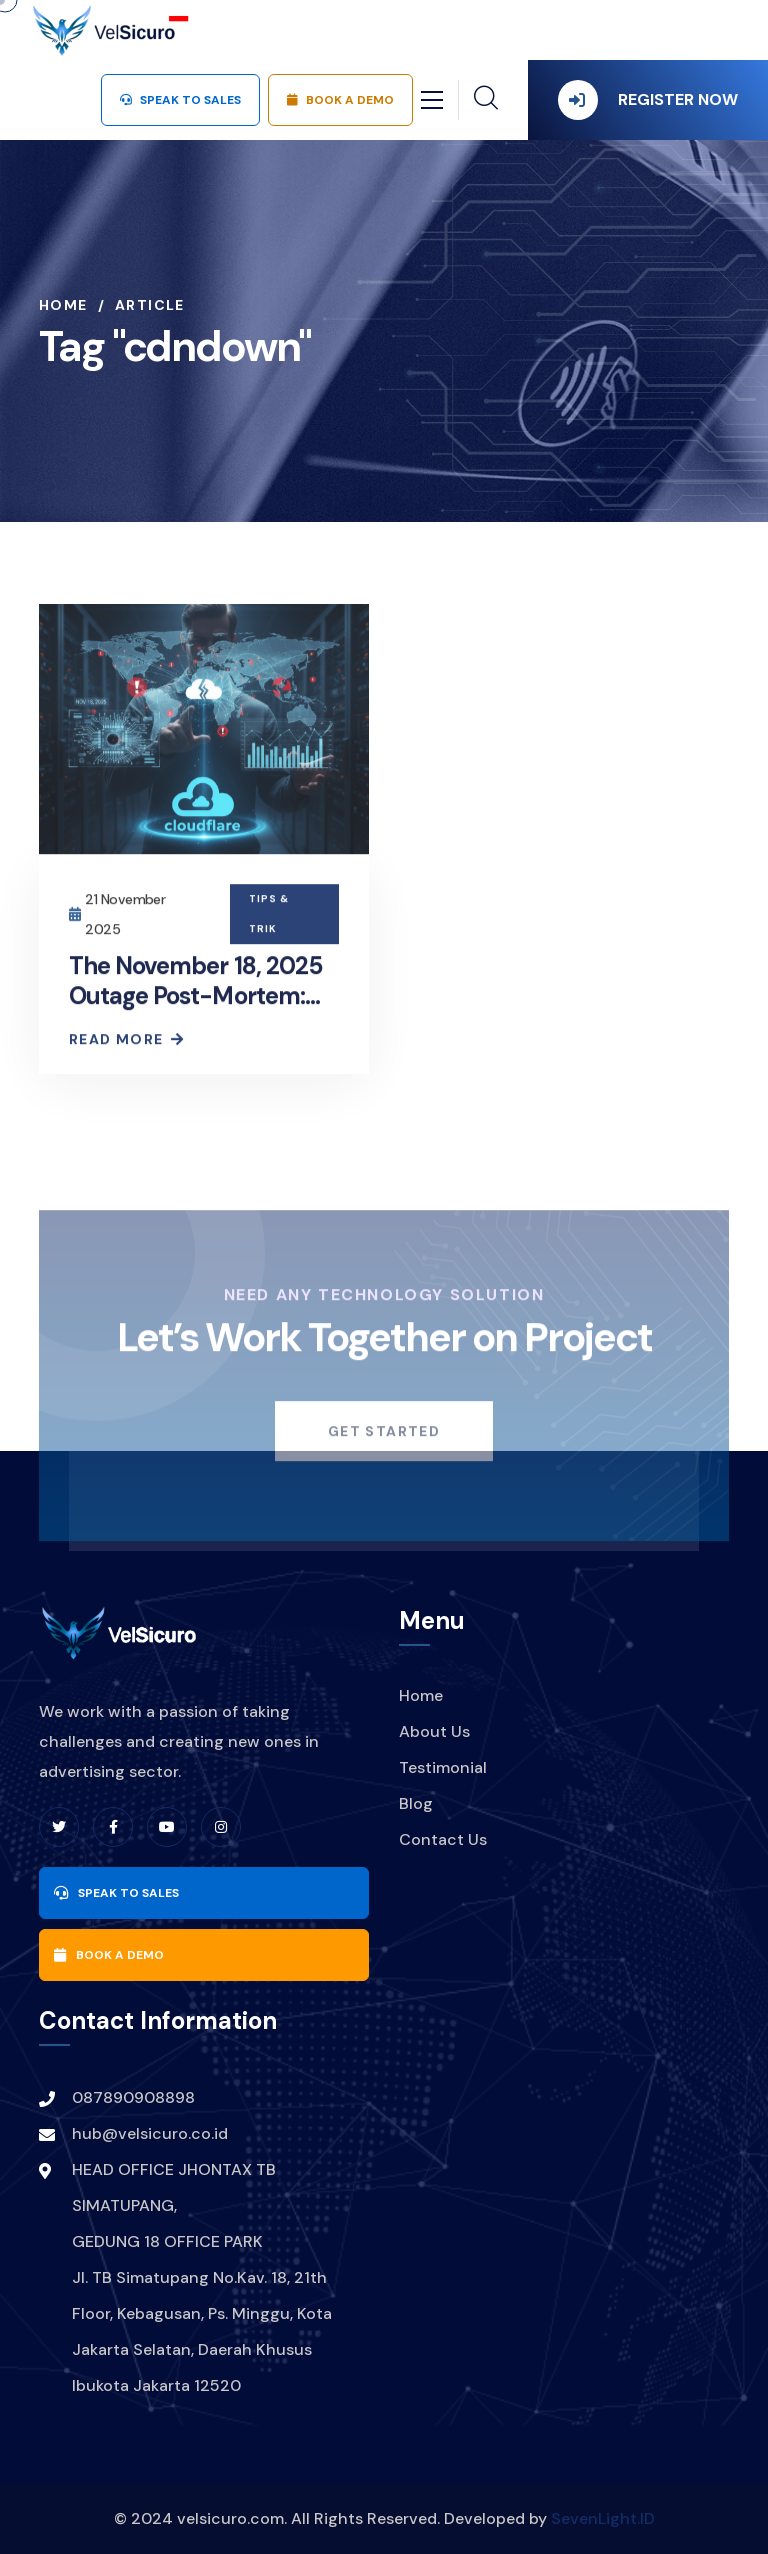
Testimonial (443, 1767)
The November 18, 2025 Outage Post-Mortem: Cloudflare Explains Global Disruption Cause (199, 1013)
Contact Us (443, 1839)
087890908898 (133, 2097)
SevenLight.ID (603, 2518)
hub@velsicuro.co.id (150, 2133)
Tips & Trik (269, 916)
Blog (416, 1803)
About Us (434, 1731)
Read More (125, 1042)
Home (63, 305)
